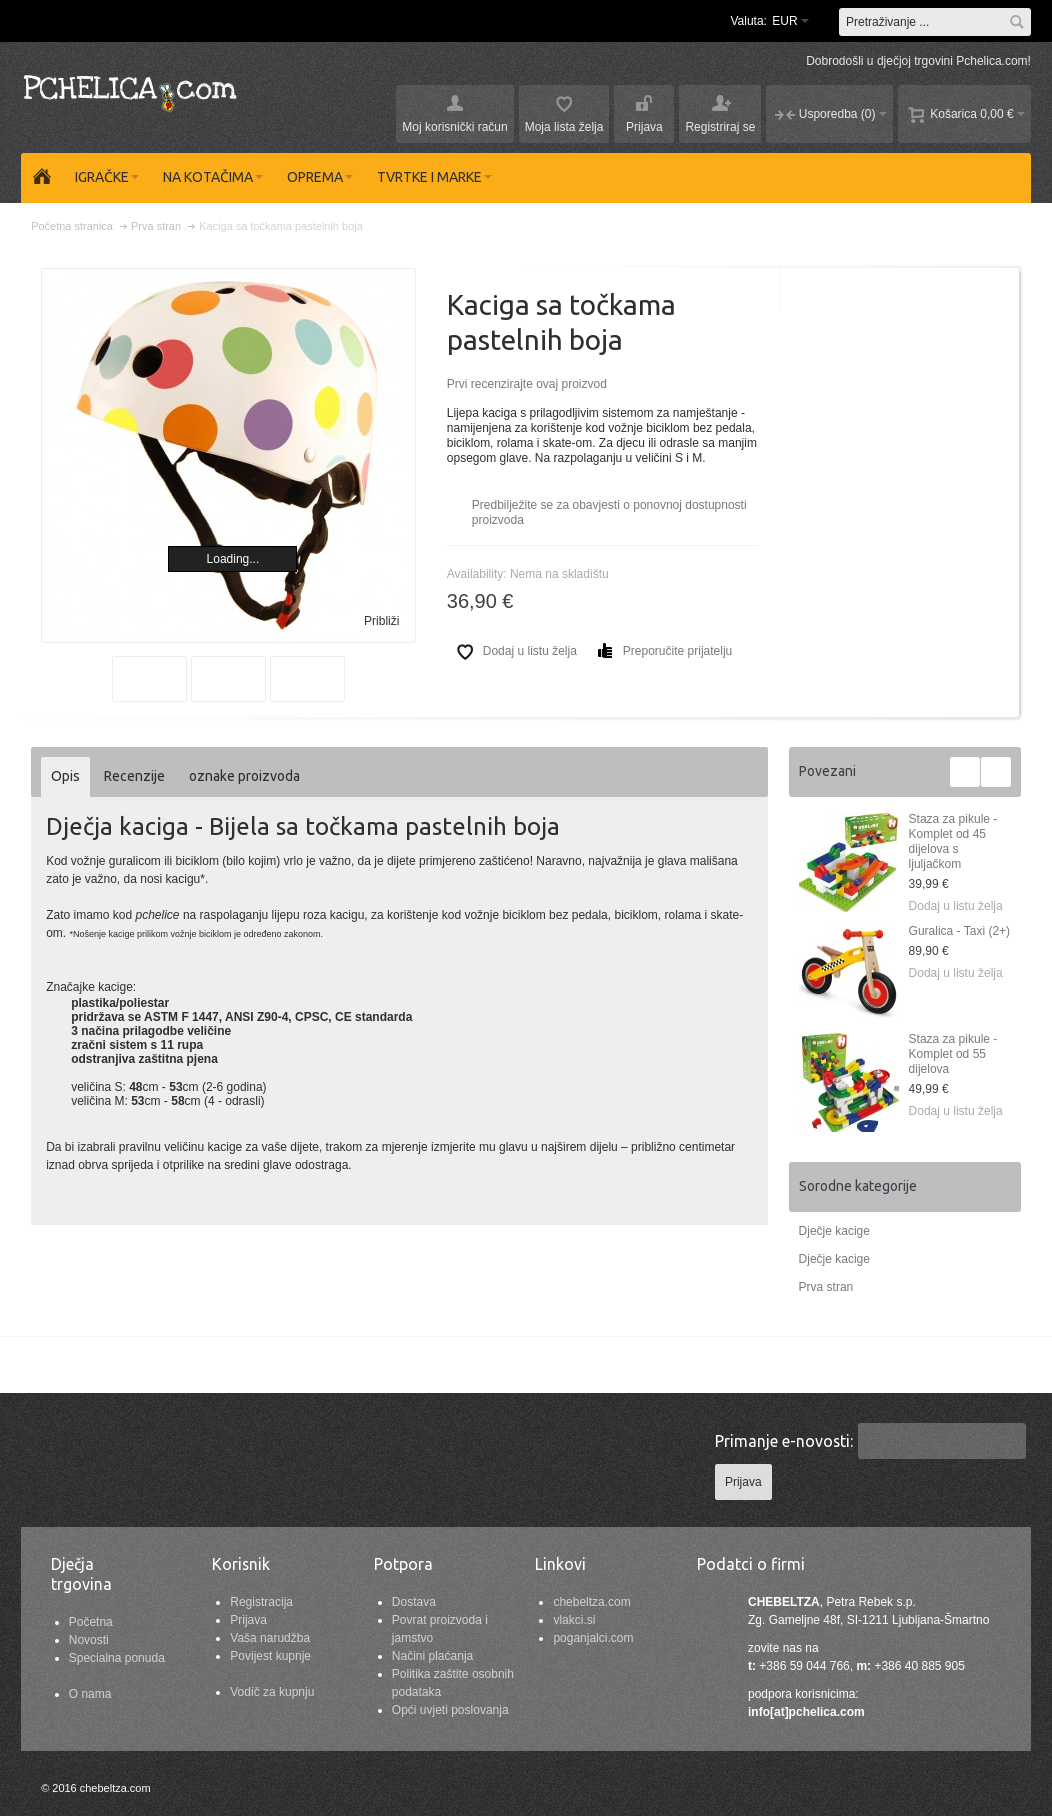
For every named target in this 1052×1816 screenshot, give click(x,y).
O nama (90, 1694)
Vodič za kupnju (272, 1692)
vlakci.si (574, 1620)
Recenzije (134, 776)
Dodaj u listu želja (956, 906)
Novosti (89, 1640)
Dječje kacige (834, 1231)
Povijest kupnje (270, 1656)
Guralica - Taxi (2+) (959, 931)
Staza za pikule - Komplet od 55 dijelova (953, 1054)
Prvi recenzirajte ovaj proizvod (527, 384)
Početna (91, 1622)
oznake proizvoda (244, 776)
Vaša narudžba (270, 1638)
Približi (381, 621)
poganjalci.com (593, 1638)
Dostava (414, 1602)
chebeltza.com (591, 1602)
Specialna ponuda (117, 1658)
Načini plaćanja (432, 1656)
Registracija (261, 1602)
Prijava (248, 1620)
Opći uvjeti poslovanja (450, 1710)
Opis (65, 776)
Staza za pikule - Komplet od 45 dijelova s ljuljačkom (953, 841)
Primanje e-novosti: (784, 1441)
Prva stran (826, 1287)
